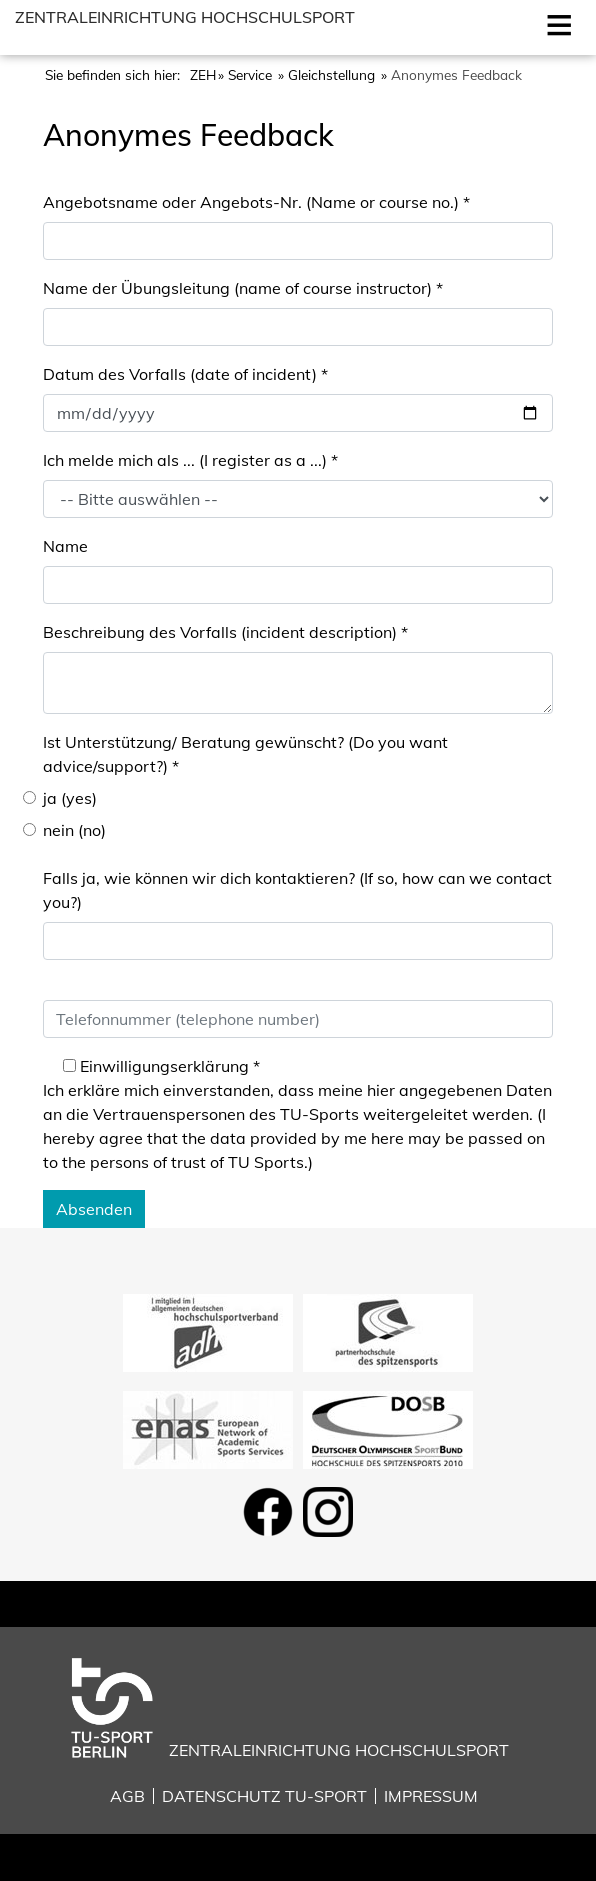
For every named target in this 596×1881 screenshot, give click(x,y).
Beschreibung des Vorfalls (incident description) (225, 632)
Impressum (431, 1796)
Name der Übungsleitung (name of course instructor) (243, 288)
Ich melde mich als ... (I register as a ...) (190, 460)
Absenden (94, 1209)
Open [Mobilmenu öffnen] (555, 23)
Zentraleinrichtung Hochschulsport (185, 17)
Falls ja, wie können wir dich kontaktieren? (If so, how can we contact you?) (297, 890)
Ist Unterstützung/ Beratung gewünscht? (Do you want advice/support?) (245, 754)
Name (65, 546)
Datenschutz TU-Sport (264, 1796)
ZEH (203, 74)
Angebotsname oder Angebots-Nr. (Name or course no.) (256, 202)
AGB (127, 1796)
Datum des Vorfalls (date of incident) (185, 374)
